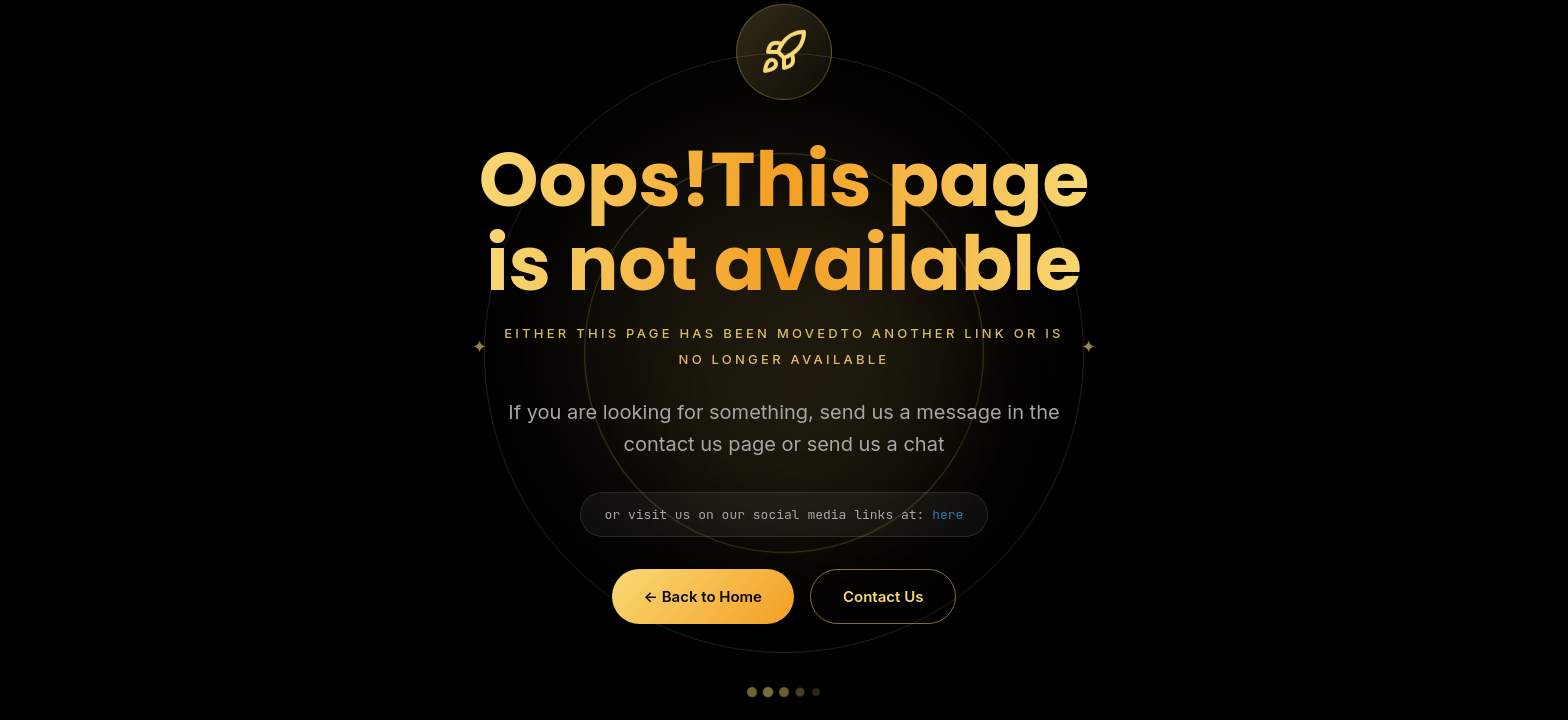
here (947, 514)
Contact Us (883, 596)
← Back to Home (703, 596)
